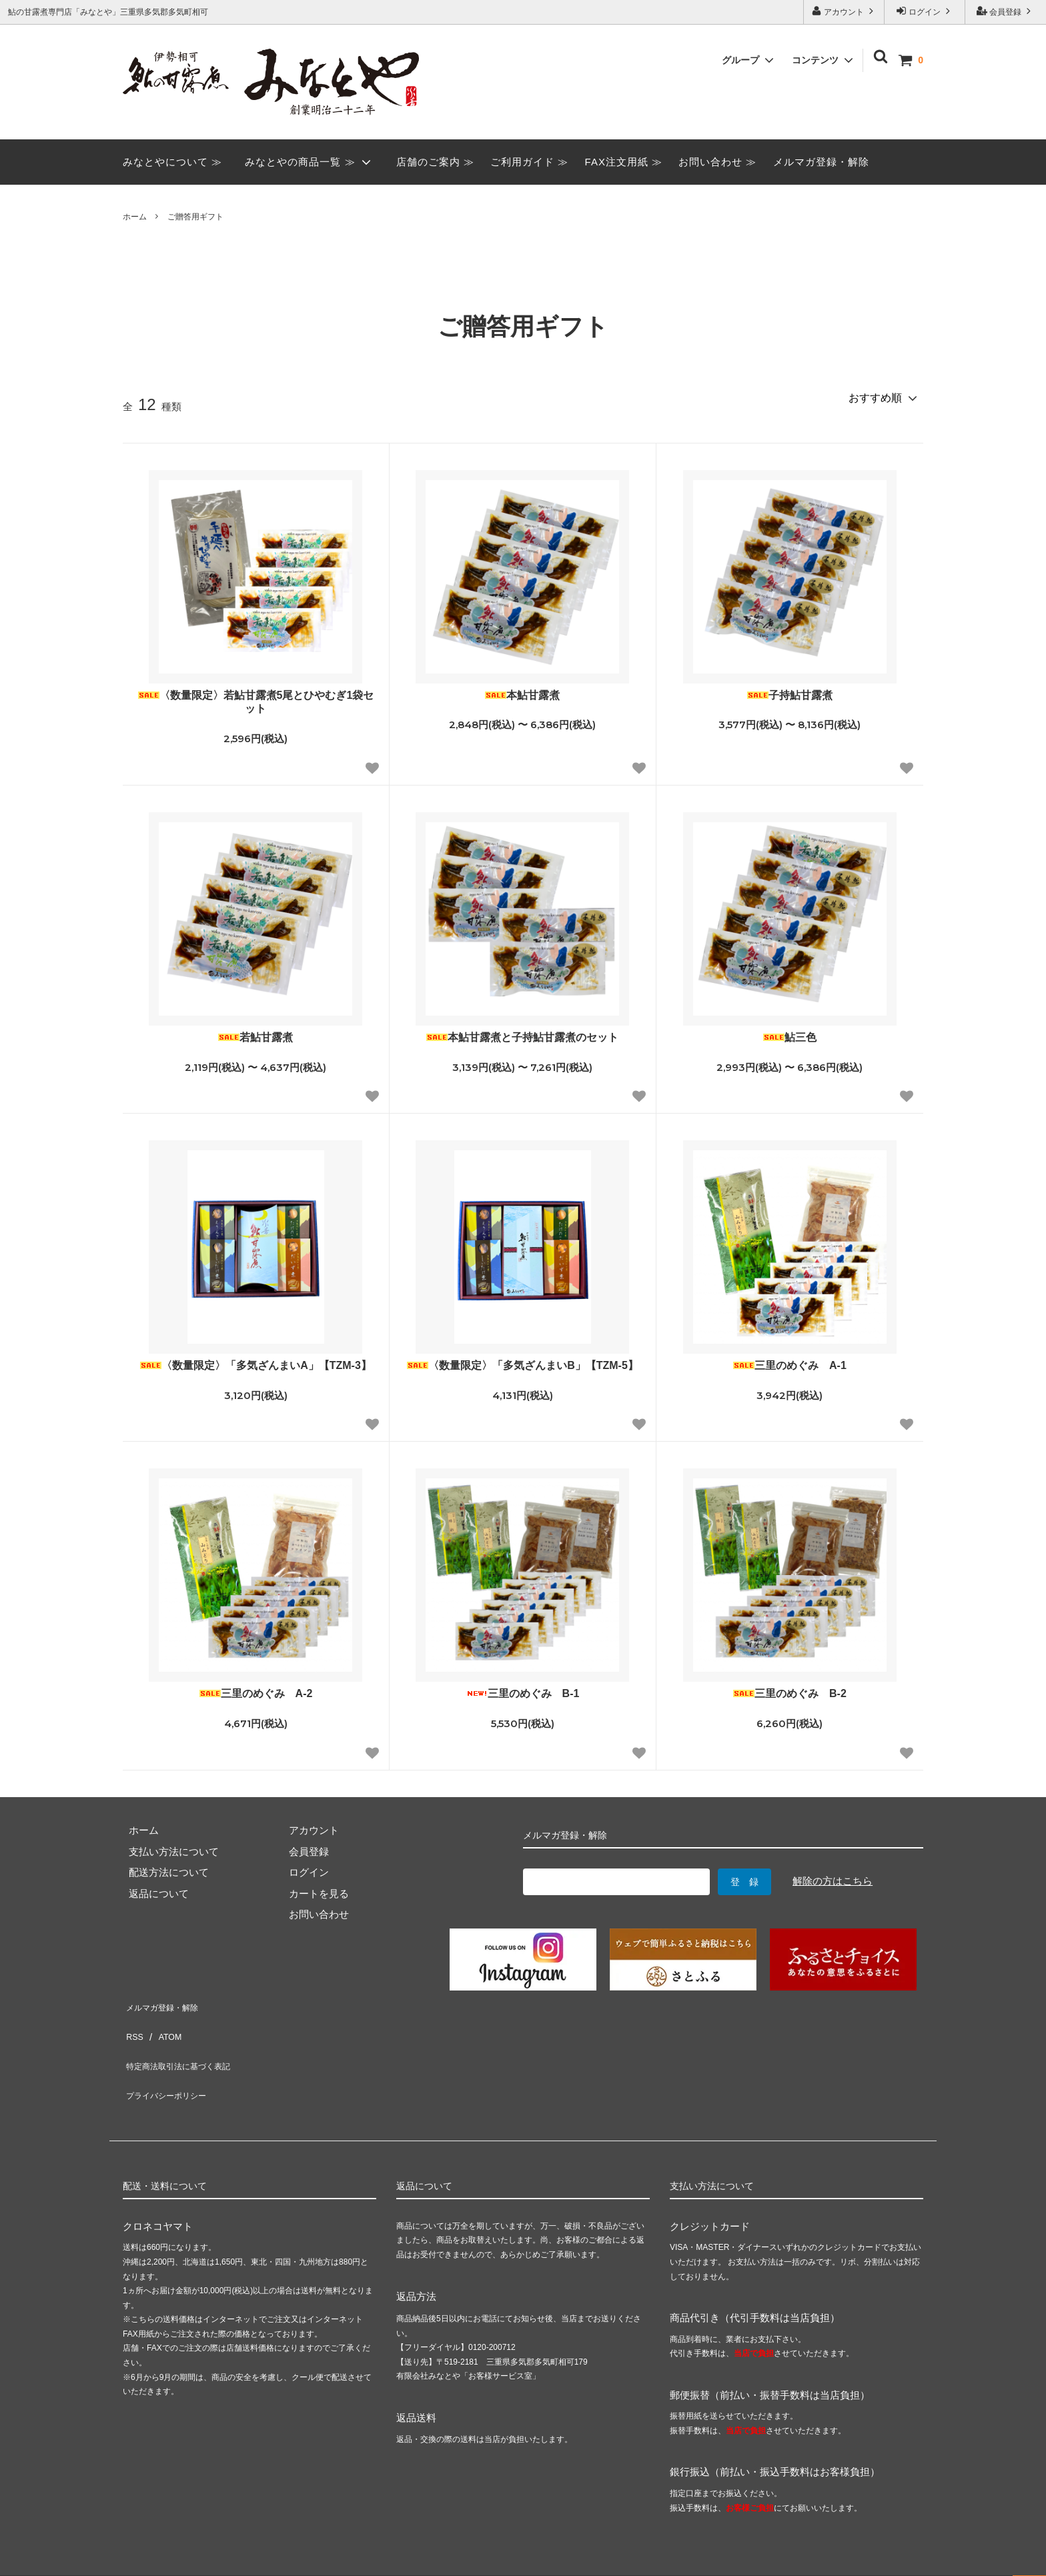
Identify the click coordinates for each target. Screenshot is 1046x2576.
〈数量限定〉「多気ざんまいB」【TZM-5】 (522, 1365)
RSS (133, 2025)
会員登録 (1006, 11)
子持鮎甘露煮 (790, 695)
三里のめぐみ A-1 (790, 1365)
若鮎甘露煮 (255, 1037)
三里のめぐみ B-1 (523, 1693)
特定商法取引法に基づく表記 (188, 2046)
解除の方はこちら (833, 1880)
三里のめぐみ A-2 (256, 1693)
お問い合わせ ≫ (717, 161)
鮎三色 (790, 1037)
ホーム (135, 216)
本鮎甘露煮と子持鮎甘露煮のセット (522, 1037)
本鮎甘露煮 (522, 695)
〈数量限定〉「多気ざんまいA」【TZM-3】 (256, 1365)
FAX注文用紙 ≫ (624, 161)
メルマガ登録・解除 (821, 161)
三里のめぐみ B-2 (790, 1693)
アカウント (844, 11)
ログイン (925, 11)
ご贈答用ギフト (195, 216)
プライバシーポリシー (173, 2067)
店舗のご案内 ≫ (435, 161)
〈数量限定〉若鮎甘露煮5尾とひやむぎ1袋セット (256, 702)
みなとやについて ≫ (172, 161)
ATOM (165, 2025)
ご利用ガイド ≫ (529, 161)
